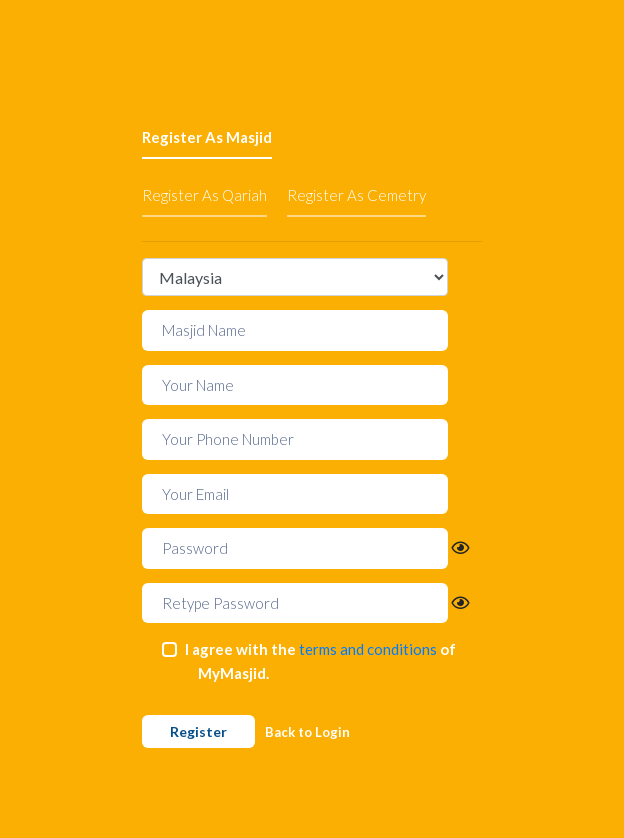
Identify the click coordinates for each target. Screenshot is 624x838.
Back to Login (307, 732)
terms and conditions (368, 649)
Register (198, 731)
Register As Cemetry (356, 195)
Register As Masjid (207, 137)
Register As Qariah (204, 195)
